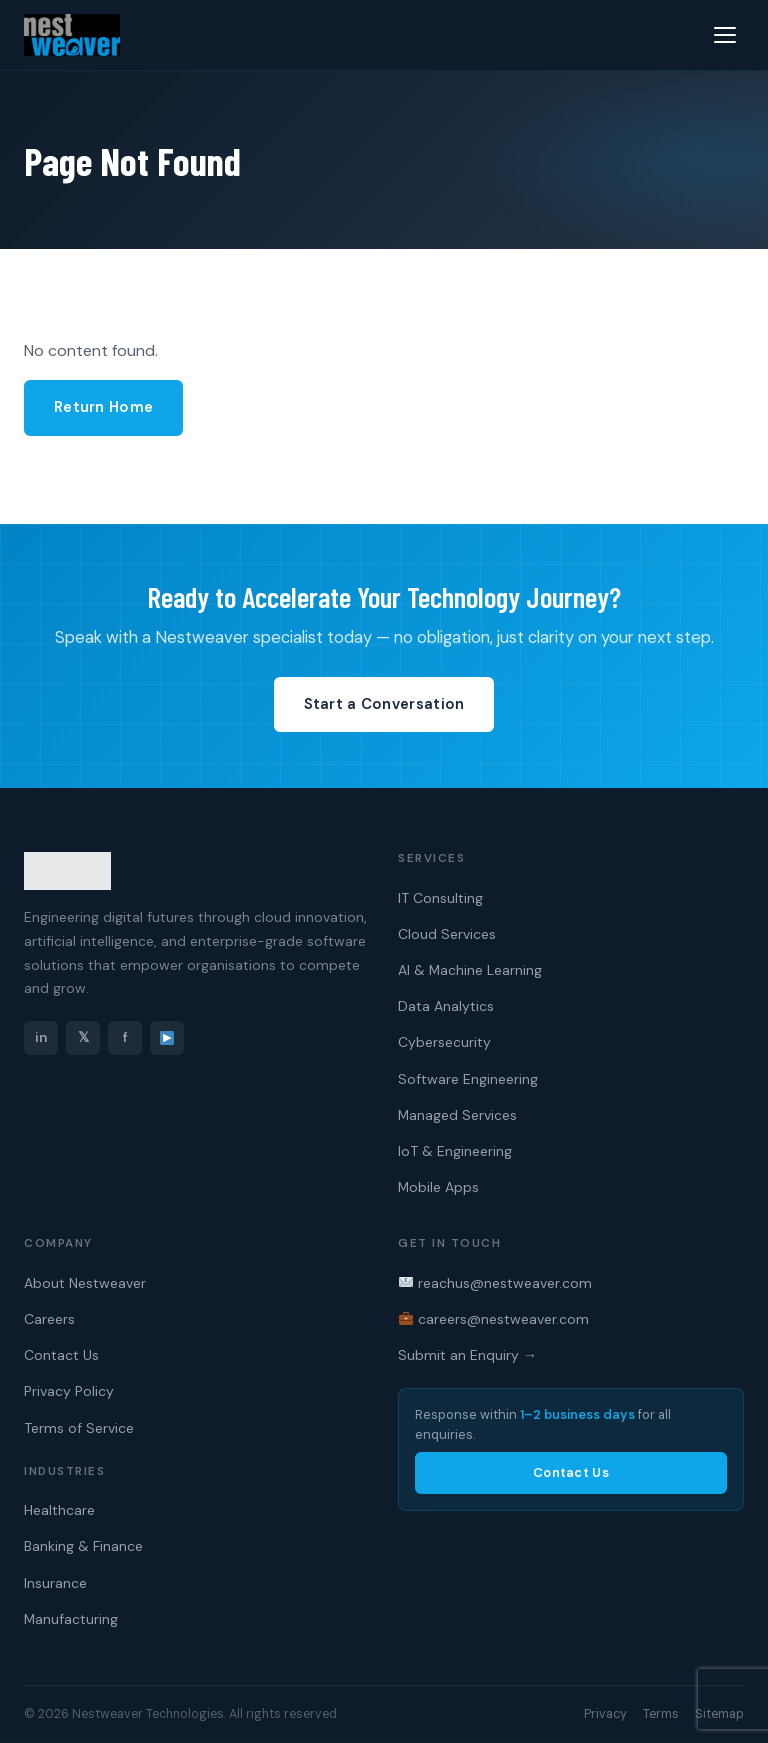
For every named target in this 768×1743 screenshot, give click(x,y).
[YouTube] (167, 1038)
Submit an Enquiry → (467, 1355)
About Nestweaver (85, 1283)
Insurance (55, 1583)
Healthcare (59, 1510)
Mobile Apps (438, 1187)
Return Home (103, 407)
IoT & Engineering (455, 1151)
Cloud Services (447, 934)
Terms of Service (79, 1428)
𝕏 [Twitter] (83, 1037)
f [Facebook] (125, 1037)
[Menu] (725, 35)
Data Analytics (446, 1006)
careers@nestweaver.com (494, 1319)
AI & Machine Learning (470, 970)
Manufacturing (71, 1619)
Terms (661, 1714)
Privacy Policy (69, 1391)
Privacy (605, 1714)
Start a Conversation (384, 704)
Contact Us (61, 1355)
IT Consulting (440, 898)
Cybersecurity (444, 1042)
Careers (49, 1319)
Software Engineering (468, 1079)
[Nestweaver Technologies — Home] (72, 35)
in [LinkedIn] (41, 1037)
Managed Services (457, 1115)
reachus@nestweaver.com (495, 1283)
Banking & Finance (83, 1546)
